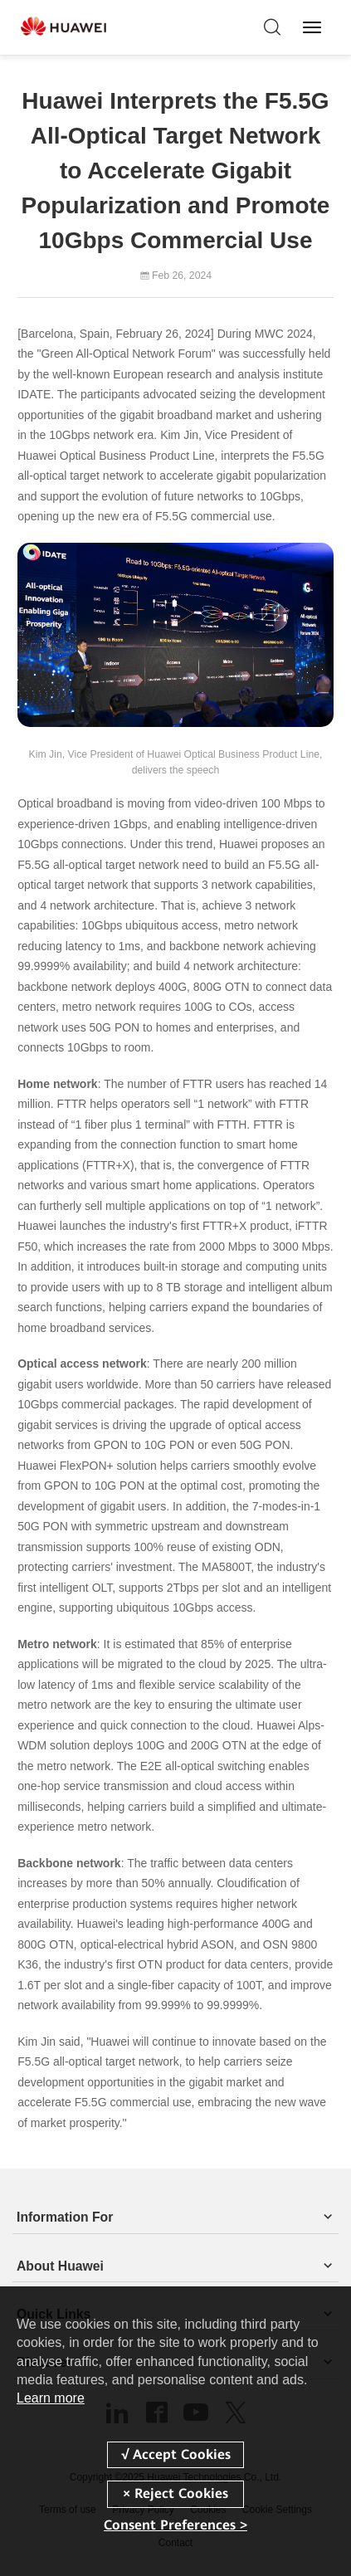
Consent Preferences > (175, 2525)
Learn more (51, 2398)
